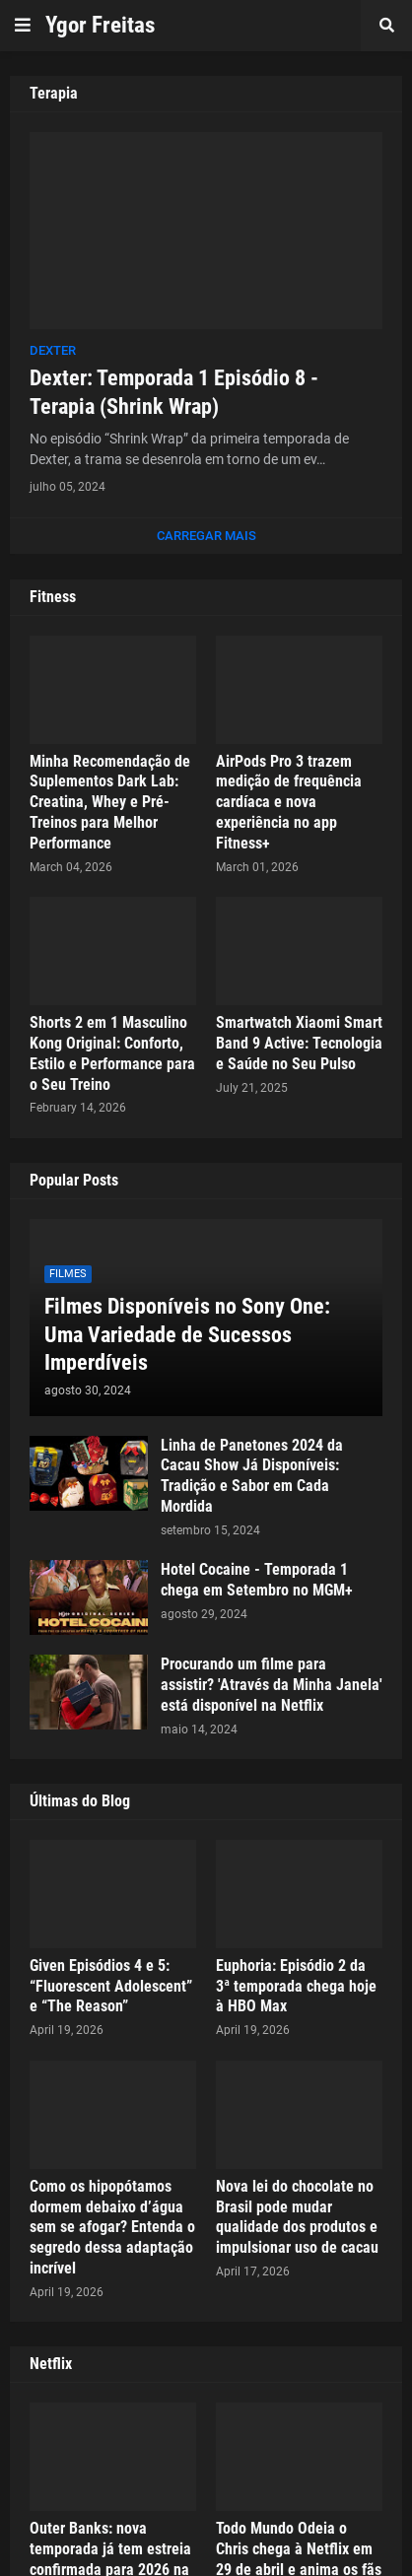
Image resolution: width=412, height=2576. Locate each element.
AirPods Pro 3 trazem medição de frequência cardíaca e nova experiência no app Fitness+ (289, 802)
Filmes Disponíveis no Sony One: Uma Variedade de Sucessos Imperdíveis (187, 1334)
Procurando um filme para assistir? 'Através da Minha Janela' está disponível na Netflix (271, 1685)
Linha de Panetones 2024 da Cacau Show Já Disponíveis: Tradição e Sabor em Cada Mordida (252, 1476)
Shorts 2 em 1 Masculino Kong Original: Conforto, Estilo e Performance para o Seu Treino (112, 1053)
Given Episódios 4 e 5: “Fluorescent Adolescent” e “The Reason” (111, 1986)
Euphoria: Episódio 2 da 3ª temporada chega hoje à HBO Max (296, 1986)
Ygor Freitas (100, 25)
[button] (22, 25)
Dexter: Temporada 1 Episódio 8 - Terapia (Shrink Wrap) (174, 392)
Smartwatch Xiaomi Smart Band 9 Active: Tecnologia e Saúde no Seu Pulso (299, 1043)
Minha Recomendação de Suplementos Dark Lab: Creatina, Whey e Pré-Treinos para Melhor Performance (110, 802)
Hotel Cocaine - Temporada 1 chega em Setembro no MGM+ (257, 1579)
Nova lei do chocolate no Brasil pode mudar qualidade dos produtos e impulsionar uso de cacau (297, 2217)
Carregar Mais (206, 535)
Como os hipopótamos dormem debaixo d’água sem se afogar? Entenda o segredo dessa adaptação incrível (112, 2227)
